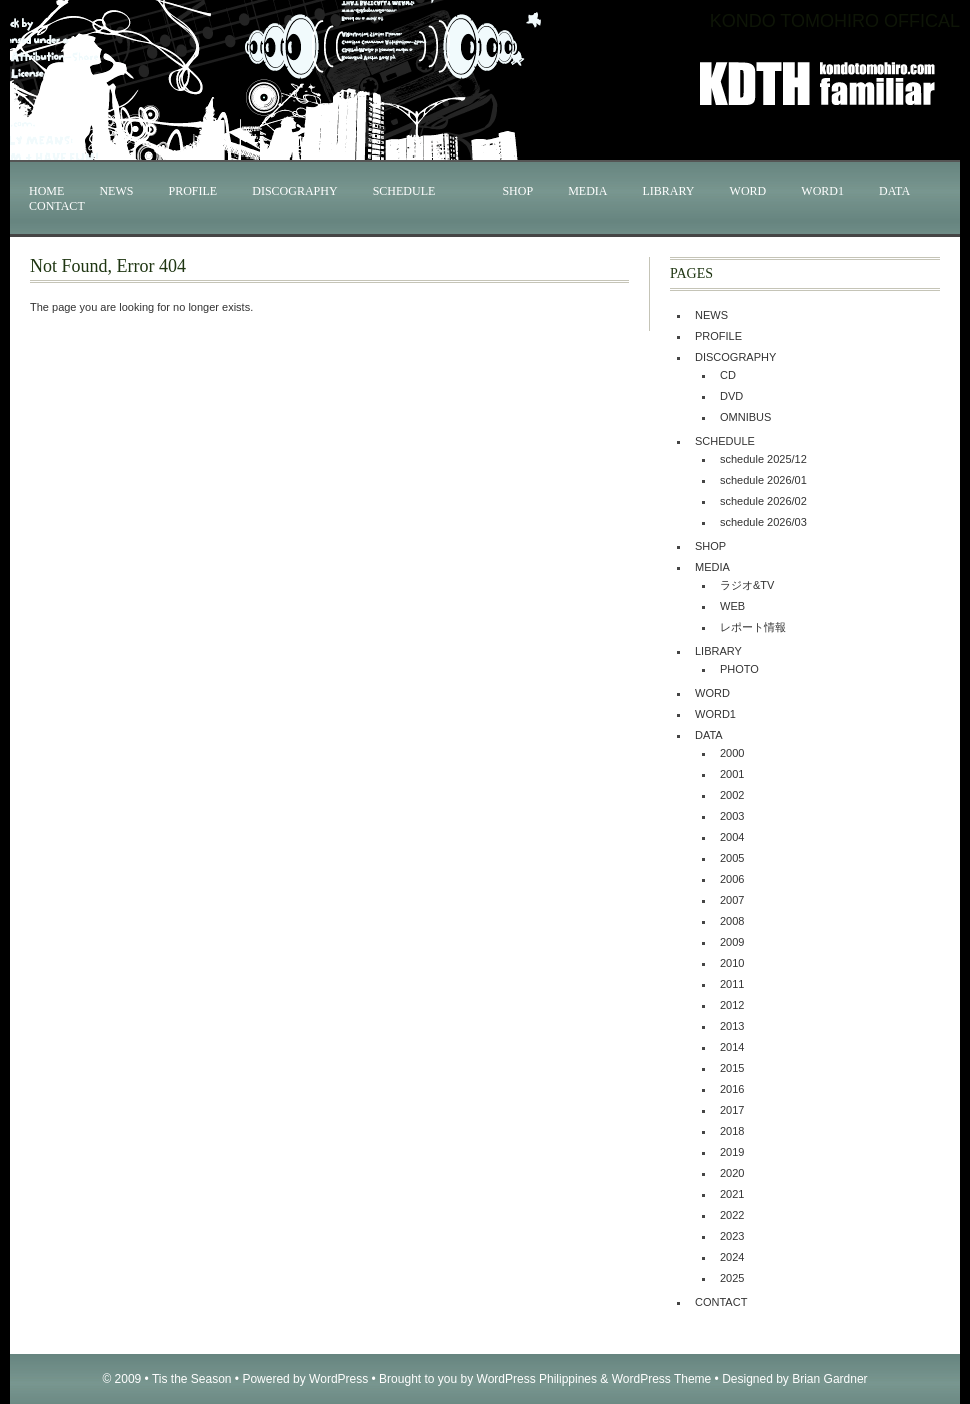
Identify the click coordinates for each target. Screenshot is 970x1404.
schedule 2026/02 (763, 501)
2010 (732, 963)
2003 (732, 816)
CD (728, 375)
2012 (732, 1005)
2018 (732, 1131)
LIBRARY (669, 191)
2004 (732, 837)
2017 (732, 1110)
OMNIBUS (745, 417)
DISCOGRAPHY (294, 191)
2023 (732, 1236)
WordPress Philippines (537, 1379)
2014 (732, 1047)
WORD (748, 191)
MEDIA (587, 191)
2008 (732, 921)
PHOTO (739, 669)
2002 (732, 795)
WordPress (338, 1379)
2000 (732, 753)
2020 (732, 1173)
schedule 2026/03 (763, 522)
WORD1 (822, 191)
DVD (731, 396)
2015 (732, 1068)
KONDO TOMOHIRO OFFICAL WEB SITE (868, 5)
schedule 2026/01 (763, 480)
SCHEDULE (404, 191)
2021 (732, 1194)
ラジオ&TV (747, 585)
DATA (894, 191)
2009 (732, 942)
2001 (732, 774)
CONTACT (57, 206)
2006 (732, 879)
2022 (732, 1215)
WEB (732, 606)
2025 (732, 1278)
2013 (732, 1026)
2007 (732, 900)
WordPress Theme (662, 1379)
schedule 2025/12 (763, 459)
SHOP (517, 191)
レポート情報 (753, 627)
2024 (732, 1257)
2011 (732, 984)
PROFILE (192, 191)
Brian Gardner (829, 1379)
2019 (732, 1152)
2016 (732, 1089)
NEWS (116, 191)
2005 (732, 858)
